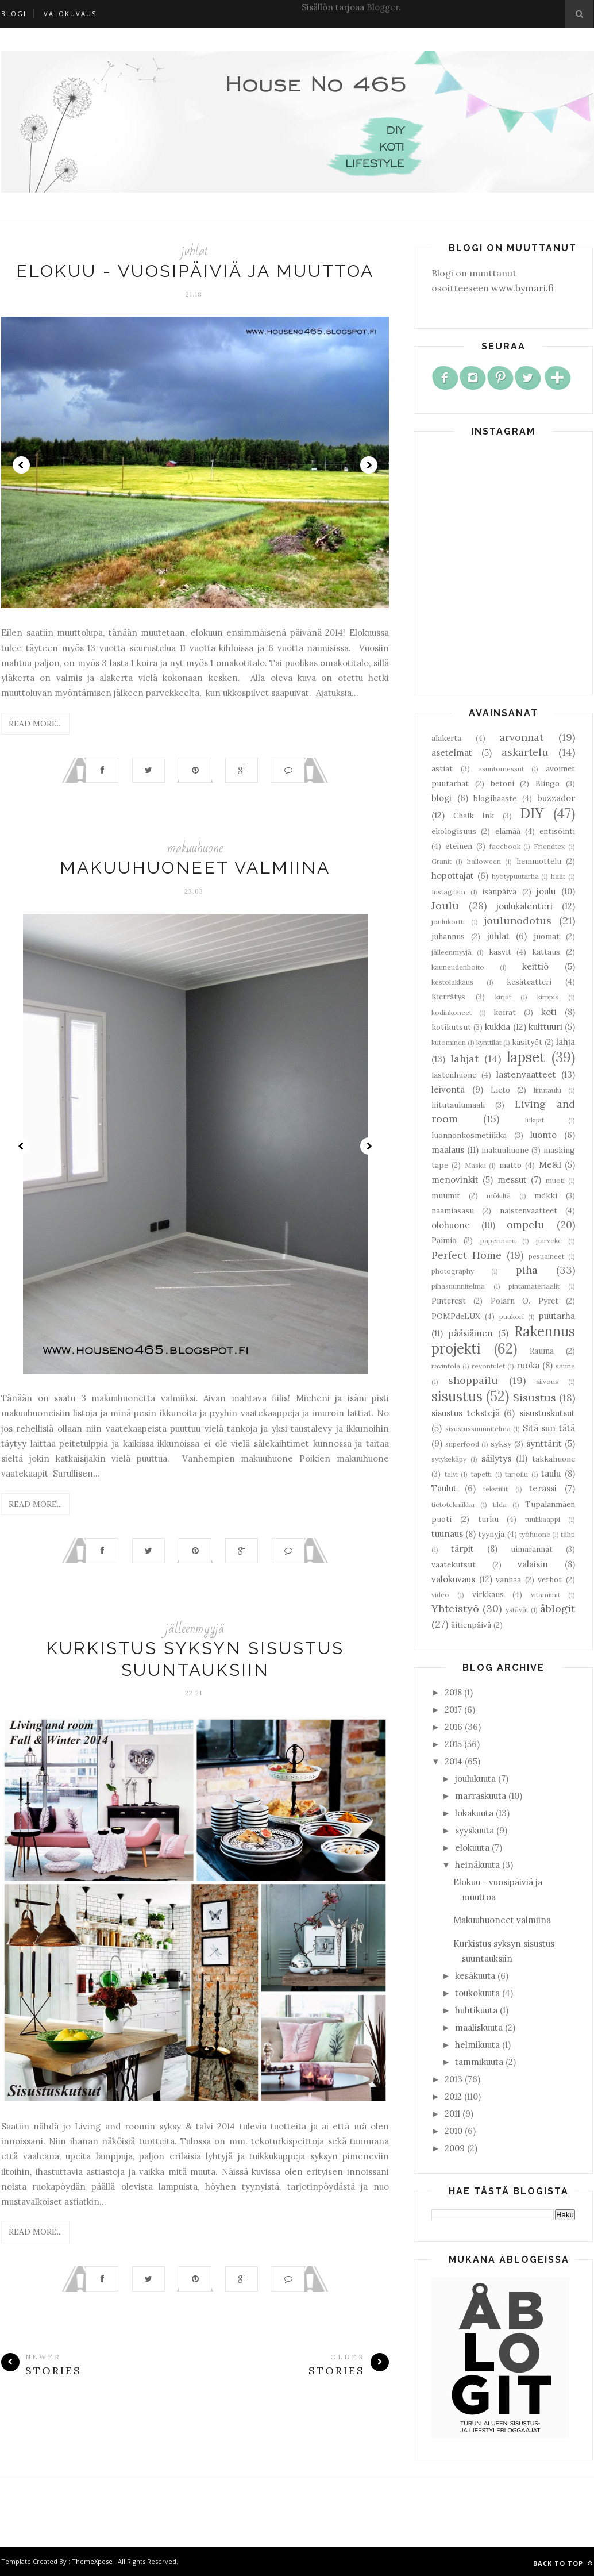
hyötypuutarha (515, 876)
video (440, 1594)
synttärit (544, 1443)
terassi (543, 1488)
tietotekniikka (453, 1504)
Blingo (547, 783)
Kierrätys (448, 996)
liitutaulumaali (458, 1104)
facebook (504, 846)
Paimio (444, 1240)
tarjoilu (516, 1474)
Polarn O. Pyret (524, 1300)
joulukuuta (475, 1778)
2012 (453, 2096)
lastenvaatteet (526, 1074)
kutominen (448, 1042)
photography (452, 1271)
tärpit (462, 1548)
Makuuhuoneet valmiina (195, 868)
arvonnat (521, 737)
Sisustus (534, 1397)
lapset (526, 1057)
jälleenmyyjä (195, 1628)
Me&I (550, 1164)
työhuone (534, 1534)
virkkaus (488, 1594)
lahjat (464, 1058)
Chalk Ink (474, 815)
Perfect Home (466, 1255)
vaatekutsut (453, 1564)
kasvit (500, 952)
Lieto (500, 1090)
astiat (442, 768)
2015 (453, 1744)
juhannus (448, 936)
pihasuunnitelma (458, 1286)
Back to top (563, 2563)
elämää (507, 831)
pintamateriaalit (534, 1286)
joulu (546, 891)
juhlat (195, 251)
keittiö (535, 966)
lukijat (534, 1120)
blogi (441, 798)
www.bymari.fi (522, 288)
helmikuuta (477, 2044)
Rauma (542, 1350)
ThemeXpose (92, 2561)
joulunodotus (517, 920)
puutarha (557, 1315)
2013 (453, 2079)
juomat (547, 936)
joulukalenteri (524, 906)
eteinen (458, 846)
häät (558, 876)
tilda (500, 1504)
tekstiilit (495, 1489)
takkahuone (553, 1459)
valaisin (533, 1564)
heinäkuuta (477, 1864)
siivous (547, 1381)
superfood (462, 1444)
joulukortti (448, 921)
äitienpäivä (471, 1625)
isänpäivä (499, 891)
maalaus (447, 1149)
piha (527, 1270)
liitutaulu (547, 1090)
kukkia (497, 1026)
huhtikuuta (476, 2010)
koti (549, 1011)
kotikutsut (451, 1027)
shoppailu (473, 1380)
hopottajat (452, 875)
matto (510, 1165)
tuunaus (447, 1533)
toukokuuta (477, 1992)
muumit (445, 1195)
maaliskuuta (479, 2027)
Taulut (444, 1488)
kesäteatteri (529, 981)
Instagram (448, 891)
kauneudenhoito (457, 967)
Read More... (35, 723)
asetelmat (451, 752)
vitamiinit (545, 1594)
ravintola (445, 1366)
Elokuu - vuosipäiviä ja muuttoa (195, 271)
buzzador (556, 798)
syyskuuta (474, 1830)
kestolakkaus (452, 982)
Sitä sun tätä (549, 1427)
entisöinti (557, 831)
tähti (568, 1534)
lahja (565, 1041)
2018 (453, 1692)
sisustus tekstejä (465, 1413)
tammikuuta (479, 2061)
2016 (453, 1726)
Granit (441, 861)
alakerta (446, 738)
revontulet (488, 1366)
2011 (452, 2113)
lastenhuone (453, 1075)
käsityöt (527, 1042)
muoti (555, 1180)
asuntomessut (501, 768)
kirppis (547, 997)
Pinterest (448, 1300)
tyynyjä (491, 1534)
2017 (453, 1709)
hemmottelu (538, 861)
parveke (549, 1240)
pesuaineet (546, 1256)
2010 (453, 2130)
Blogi (13, 13)
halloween (484, 861)
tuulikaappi (542, 1519)
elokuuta (472, 1847)
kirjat (503, 997)
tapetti (481, 1474)
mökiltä (499, 1195)
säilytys (496, 1458)
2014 (453, 1761)
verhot (550, 1579)
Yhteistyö (455, 1608)
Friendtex (549, 846)
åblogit (557, 1608)
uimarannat (532, 1549)
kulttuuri (545, 1026)
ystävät (517, 1609)
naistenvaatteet (528, 1210)
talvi (451, 1474)
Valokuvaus (70, 13)
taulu (551, 1473)
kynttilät (489, 1042)
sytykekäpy (448, 1459)
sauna (565, 1366)
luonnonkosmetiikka (469, 1135)
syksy (501, 1444)
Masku (475, 1165)
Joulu (445, 905)
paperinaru (498, 1240)
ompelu (526, 1224)
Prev (21, 465)
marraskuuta (480, 1795)
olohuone (450, 1225)
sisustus (457, 1396)
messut (512, 1179)
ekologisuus (453, 831)
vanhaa (508, 1579)
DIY (531, 813)
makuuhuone (195, 848)
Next (368, 465)
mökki (545, 1195)
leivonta (448, 1089)
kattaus (546, 952)
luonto (543, 1134)
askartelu (525, 752)
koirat (504, 1012)
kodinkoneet (451, 1012)
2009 (455, 2148)
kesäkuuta (475, 1975)
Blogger (383, 7)
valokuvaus (453, 1579)
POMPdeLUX (455, 1316)
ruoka (527, 1365)
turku (488, 1519)
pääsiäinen (471, 1333)
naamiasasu (452, 1210)
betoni (502, 783)
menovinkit (455, 1179)
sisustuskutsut (547, 1413)
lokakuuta (474, 1813)
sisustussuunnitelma (478, 1428)
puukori (511, 1316)
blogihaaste (494, 798)
